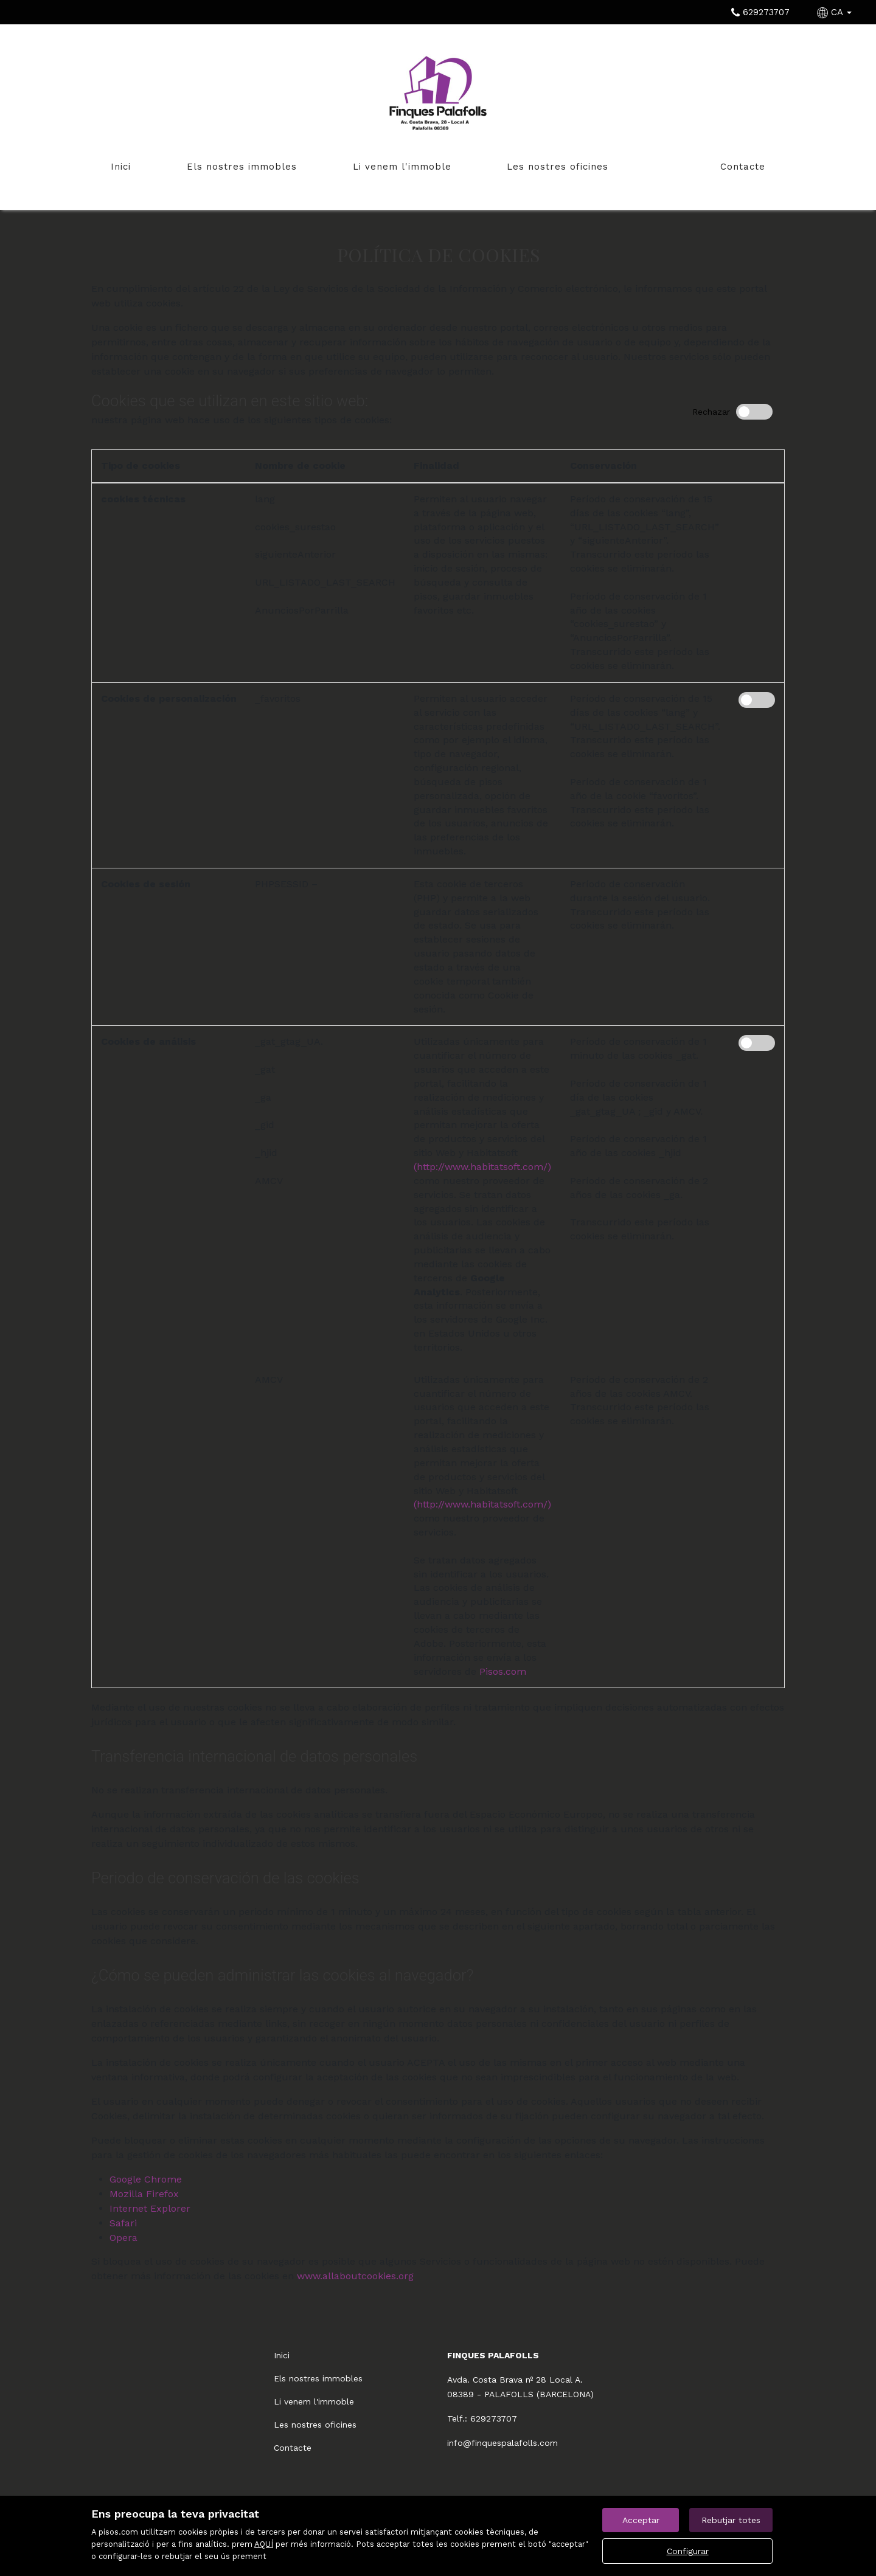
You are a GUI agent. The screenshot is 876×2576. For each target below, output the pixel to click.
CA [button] (836, 12)
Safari (123, 2223)
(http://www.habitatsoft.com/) (482, 1166)
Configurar (688, 2551)
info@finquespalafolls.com (502, 2443)
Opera (123, 2237)
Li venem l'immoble (402, 166)
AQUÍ (263, 2544)
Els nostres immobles (242, 166)
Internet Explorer (149, 2208)
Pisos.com (502, 1671)
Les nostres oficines (557, 166)
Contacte (742, 166)
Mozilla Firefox (144, 2194)
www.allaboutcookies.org (355, 2276)
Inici (121, 166)
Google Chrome (145, 2179)
